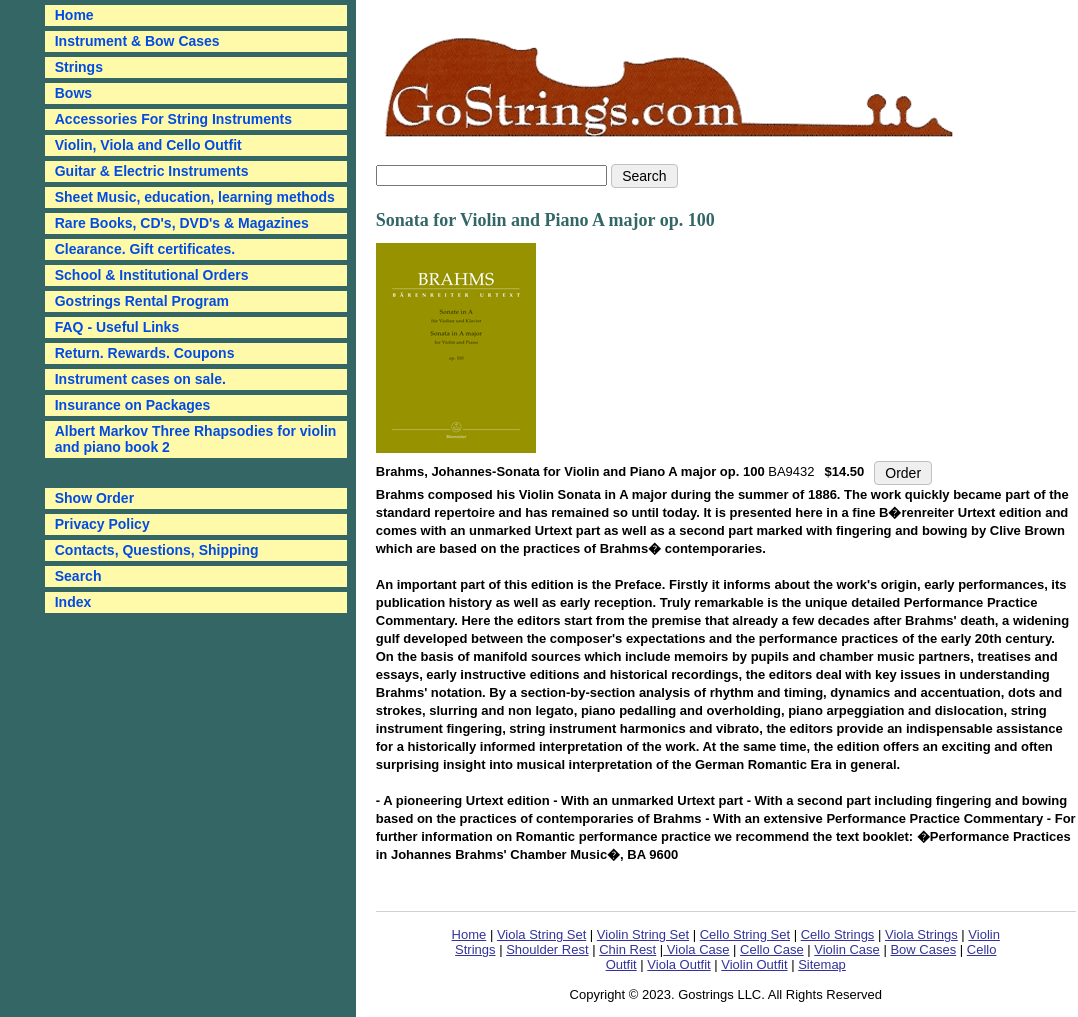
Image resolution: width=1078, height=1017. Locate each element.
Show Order (94, 498)
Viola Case (696, 949)
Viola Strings (921, 934)
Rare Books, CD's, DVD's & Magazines (182, 223)
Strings (79, 67)
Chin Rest (627, 949)
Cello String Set (745, 934)
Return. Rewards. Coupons (145, 353)
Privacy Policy (102, 524)
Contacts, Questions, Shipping (157, 550)
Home (469, 934)
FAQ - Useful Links (117, 327)
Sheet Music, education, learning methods (195, 197)
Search (78, 576)
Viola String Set (541, 934)
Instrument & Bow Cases (137, 41)
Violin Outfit (754, 964)
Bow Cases (923, 949)
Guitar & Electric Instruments (152, 171)
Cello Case (772, 949)
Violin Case (847, 949)
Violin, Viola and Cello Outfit (148, 145)
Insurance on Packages (133, 405)
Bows (73, 93)
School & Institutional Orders (152, 275)
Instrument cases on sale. (140, 379)
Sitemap (822, 964)
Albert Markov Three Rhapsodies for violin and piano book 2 (196, 439)
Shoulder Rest (547, 949)
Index (73, 602)
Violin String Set (643, 934)
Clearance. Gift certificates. (145, 249)
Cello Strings (838, 934)
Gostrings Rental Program (142, 301)
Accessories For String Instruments (173, 119)
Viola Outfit (678, 964)
